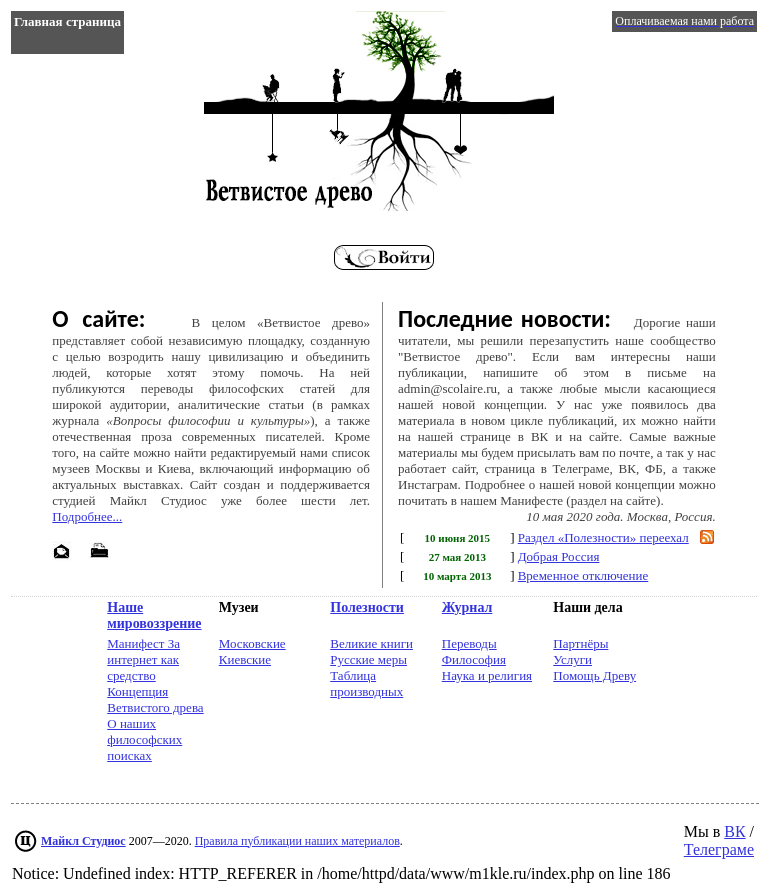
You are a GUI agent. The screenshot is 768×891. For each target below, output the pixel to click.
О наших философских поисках (144, 739)
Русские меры (368, 659)
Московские (252, 643)
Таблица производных (366, 683)
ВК (734, 831)
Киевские (245, 659)
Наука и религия (487, 675)
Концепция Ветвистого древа (155, 699)
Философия (474, 659)
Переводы (469, 643)
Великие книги (371, 643)
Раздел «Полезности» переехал (603, 537)
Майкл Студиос (83, 841)
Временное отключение (583, 575)
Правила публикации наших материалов (297, 841)
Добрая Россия (559, 556)
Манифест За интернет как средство (143, 659)
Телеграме (719, 849)
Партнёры (580, 643)
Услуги (572, 659)
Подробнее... (87, 516)
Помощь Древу (594, 675)
